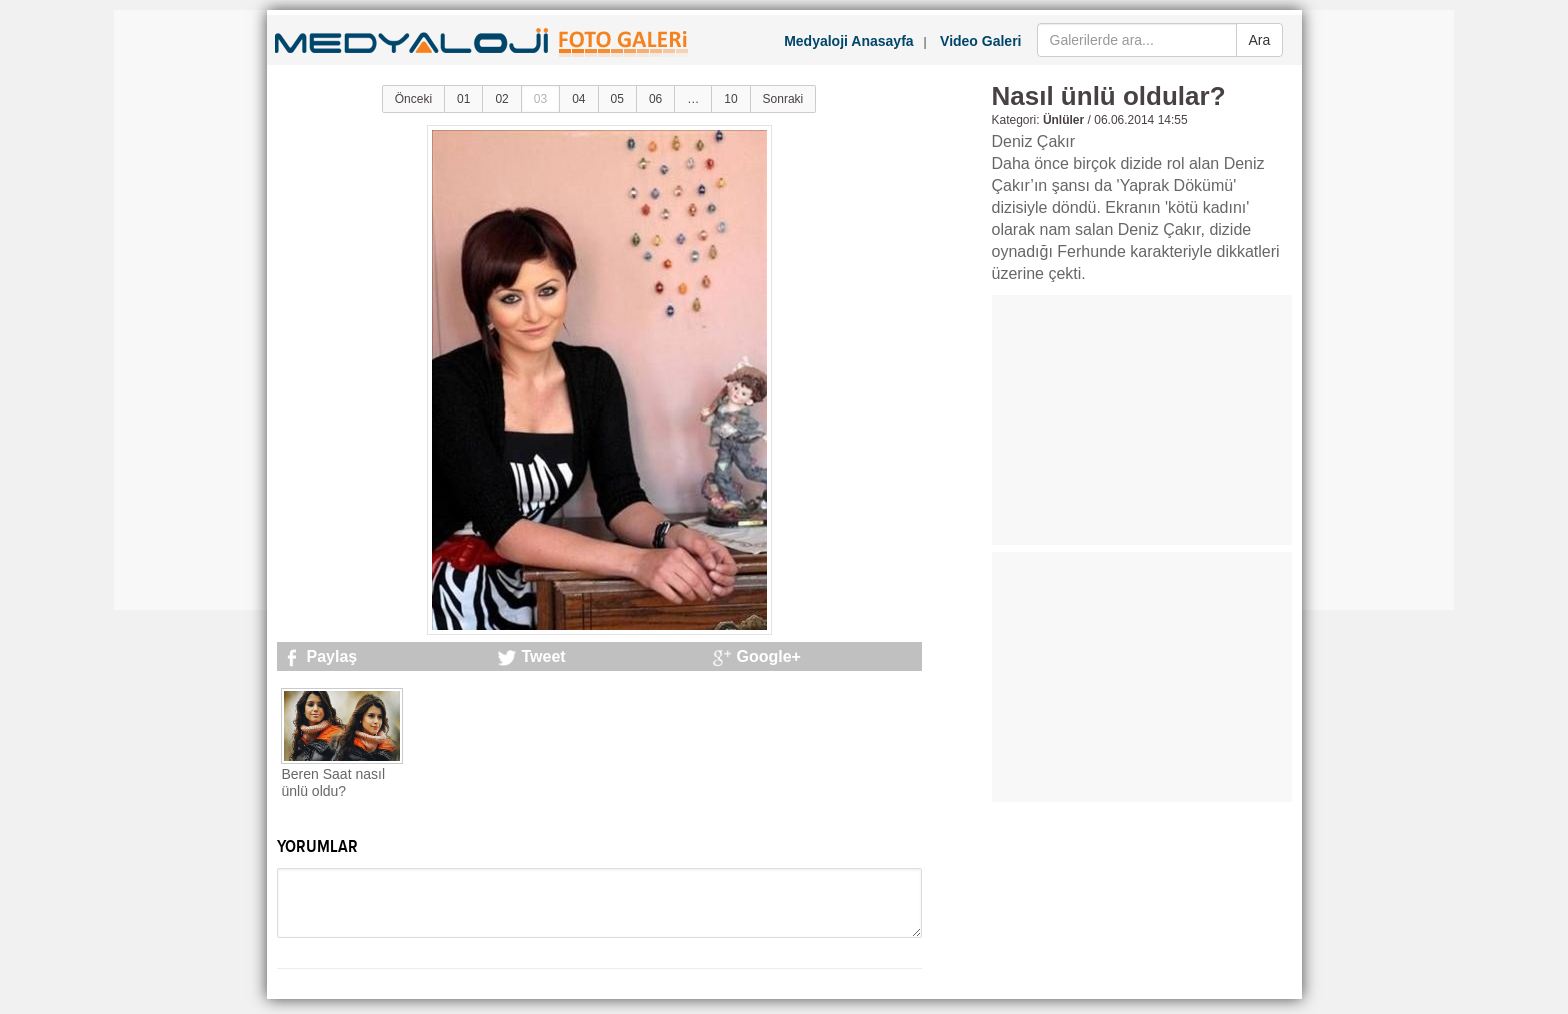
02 (501, 99)
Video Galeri (980, 41)
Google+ (769, 656)
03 (540, 99)
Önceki (413, 99)
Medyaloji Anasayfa (848, 41)
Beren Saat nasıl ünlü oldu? (334, 782)
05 (617, 99)
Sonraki (783, 99)
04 (578, 99)
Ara (1260, 40)
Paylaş (332, 656)
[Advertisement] (194, 310)
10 (730, 99)
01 (463, 99)
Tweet (544, 656)
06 (655, 99)
